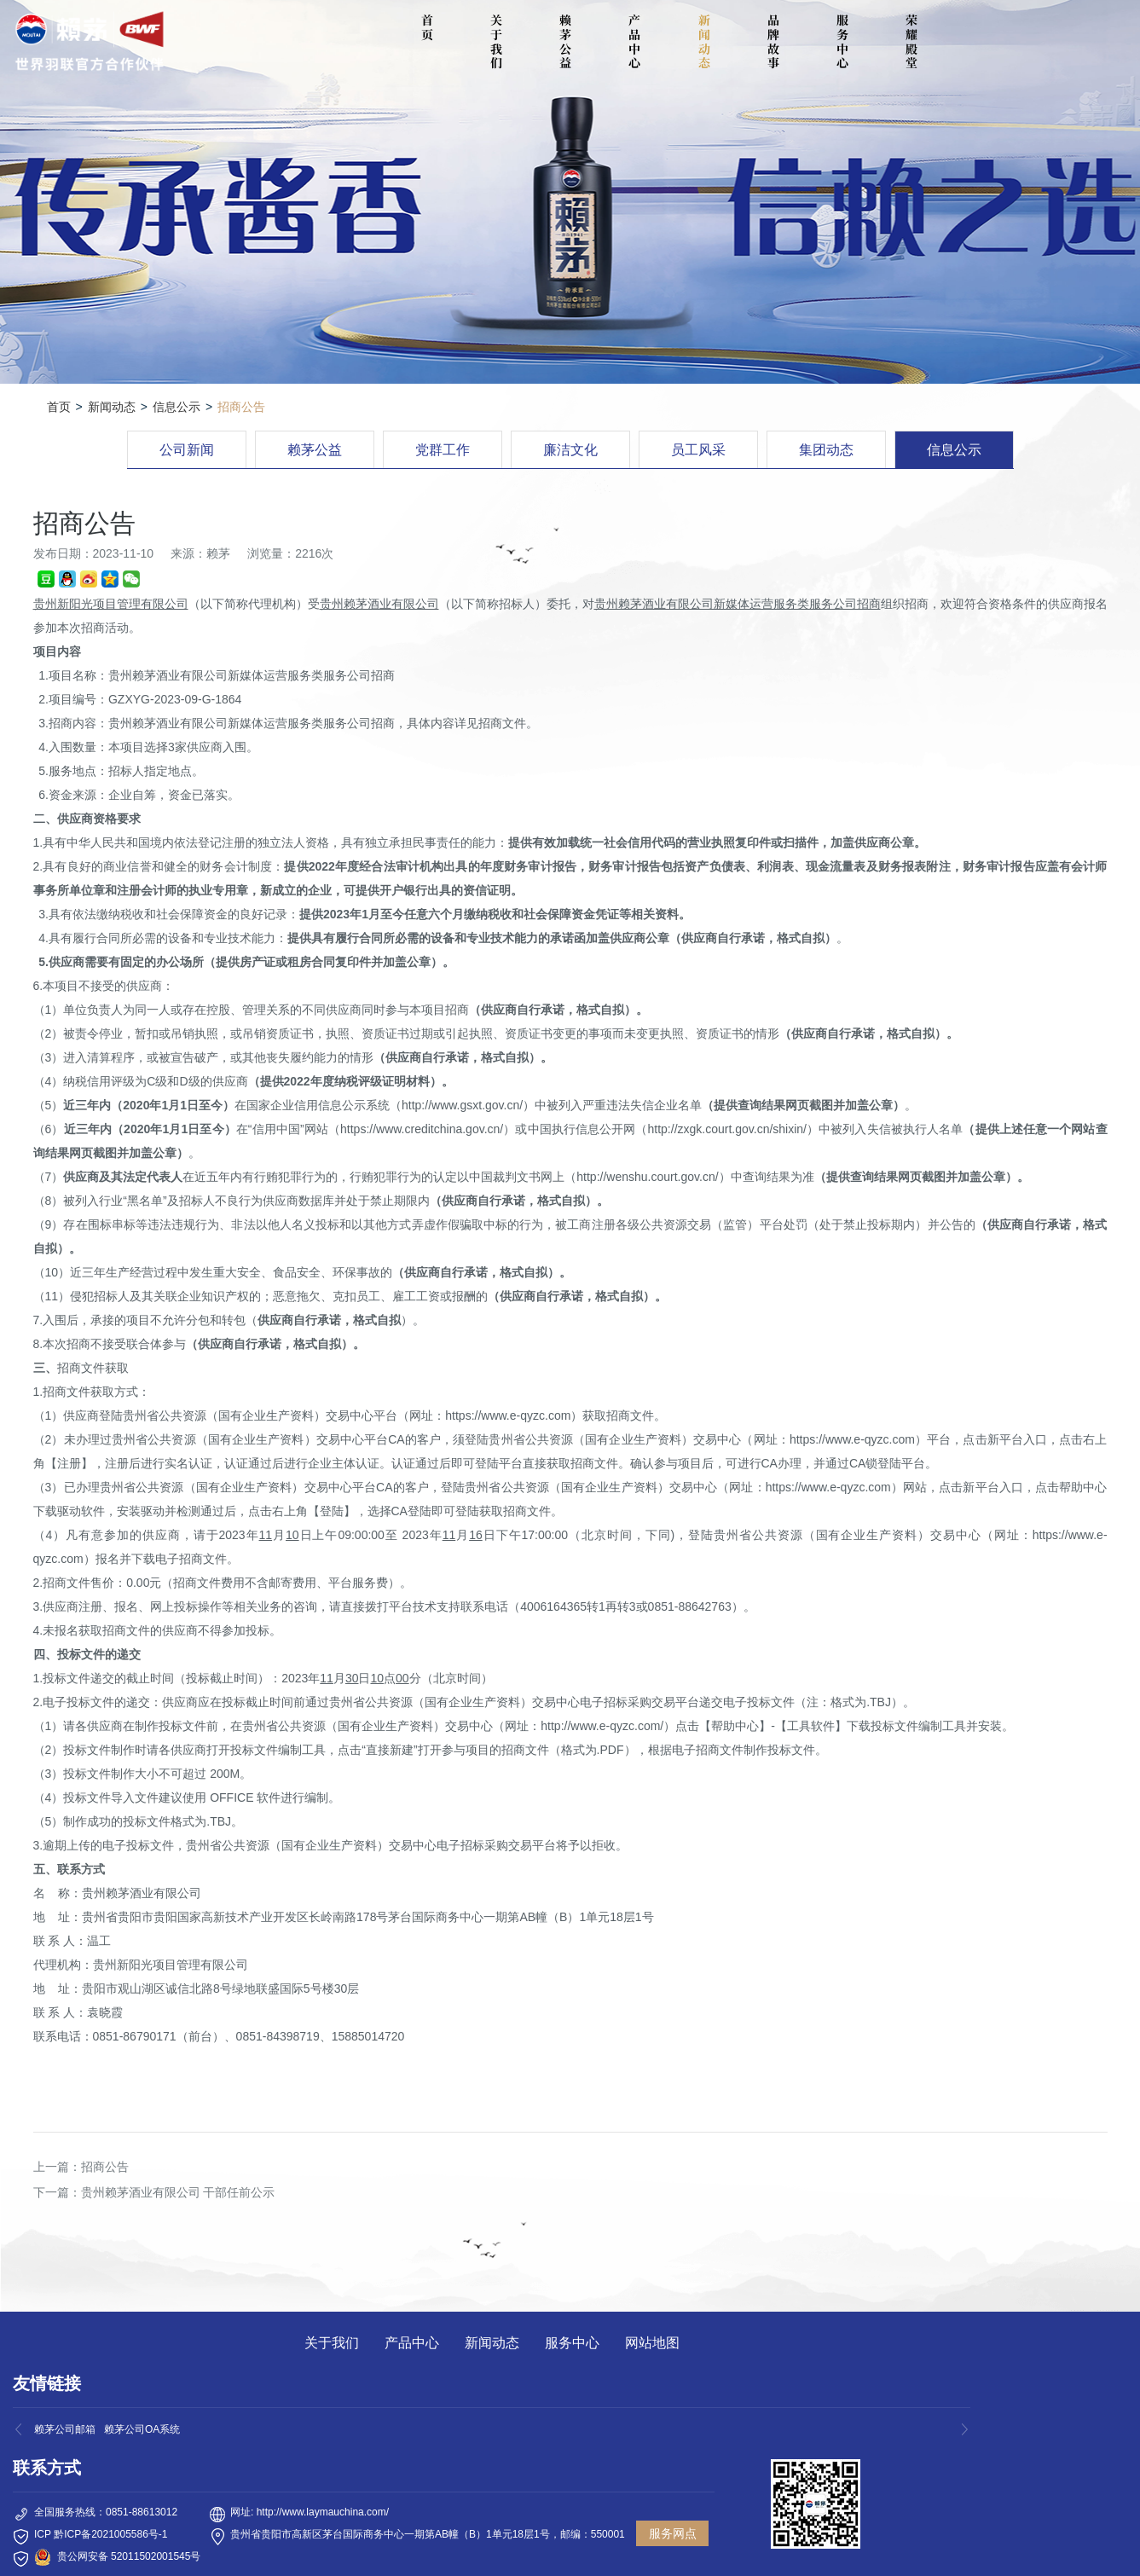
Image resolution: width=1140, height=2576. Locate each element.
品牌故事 (773, 41)
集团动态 (826, 450)
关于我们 (496, 41)
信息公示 (176, 407)
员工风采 (698, 450)
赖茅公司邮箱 (64, 2429)
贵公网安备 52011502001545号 (129, 2556)
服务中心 (842, 41)
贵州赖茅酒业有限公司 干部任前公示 (178, 2192)
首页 (59, 407)
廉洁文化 (570, 450)
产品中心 (634, 41)
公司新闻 (186, 450)
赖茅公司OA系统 (142, 2429)
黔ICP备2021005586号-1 (110, 2534)
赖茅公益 (565, 41)
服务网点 (673, 2533)
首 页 (429, 27)
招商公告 (105, 2167)
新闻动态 (704, 41)
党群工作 (442, 450)
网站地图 (652, 2343)
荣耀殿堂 (911, 41)
